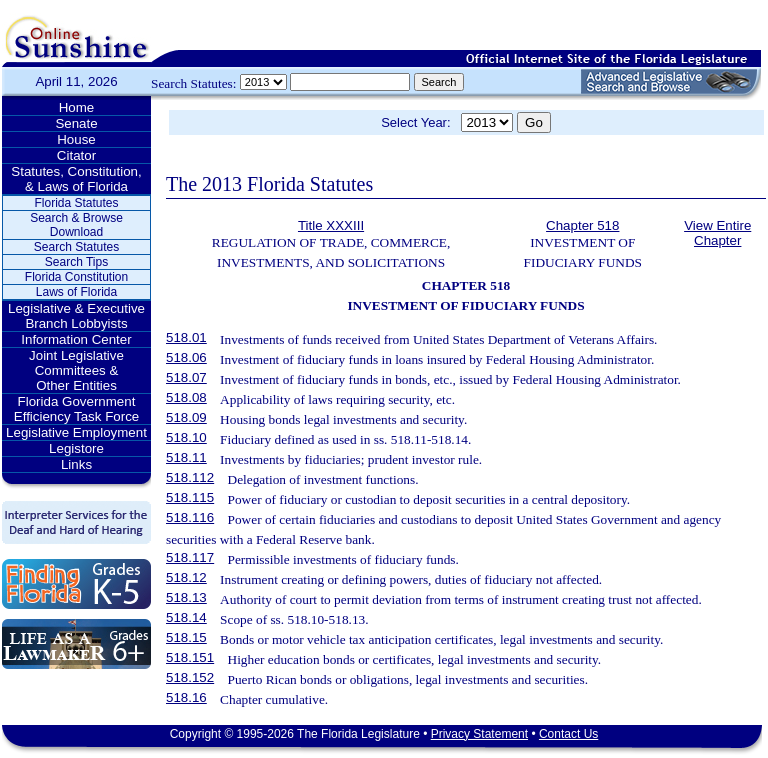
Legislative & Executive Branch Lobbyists (76, 316)
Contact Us (568, 734)
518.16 (186, 697)
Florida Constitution (76, 277)
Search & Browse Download (76, 225)
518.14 (186, 617)
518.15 (186, 637)
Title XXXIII (331, 225)
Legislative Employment (76, 432)
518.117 (190, 557)
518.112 (190, 477)
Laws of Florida (76, 292)
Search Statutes (76, 247)
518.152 (190, 677)
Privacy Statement (479, 734)
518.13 (186, 597)
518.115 (190, 497)
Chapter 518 (582, 225)
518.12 (186, 577)
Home (77, 107)
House (76, 139)
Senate (76, 123)
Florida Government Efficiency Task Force (76, 409)
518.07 (186, 377)
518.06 (186, 357)
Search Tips (76, 262)
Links (76, 464)
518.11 (186, 457)
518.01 (186, 337)
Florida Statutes (76, 203)
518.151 (190, 657)
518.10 (186, 437)
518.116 (190, 517)
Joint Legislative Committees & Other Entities (76, 370)
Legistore (76, 448)
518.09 (186, 417)
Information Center (76, 339)
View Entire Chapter (717, 233)
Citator (76, 155)
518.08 (186, 397)
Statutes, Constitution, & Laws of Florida (76, 179)
